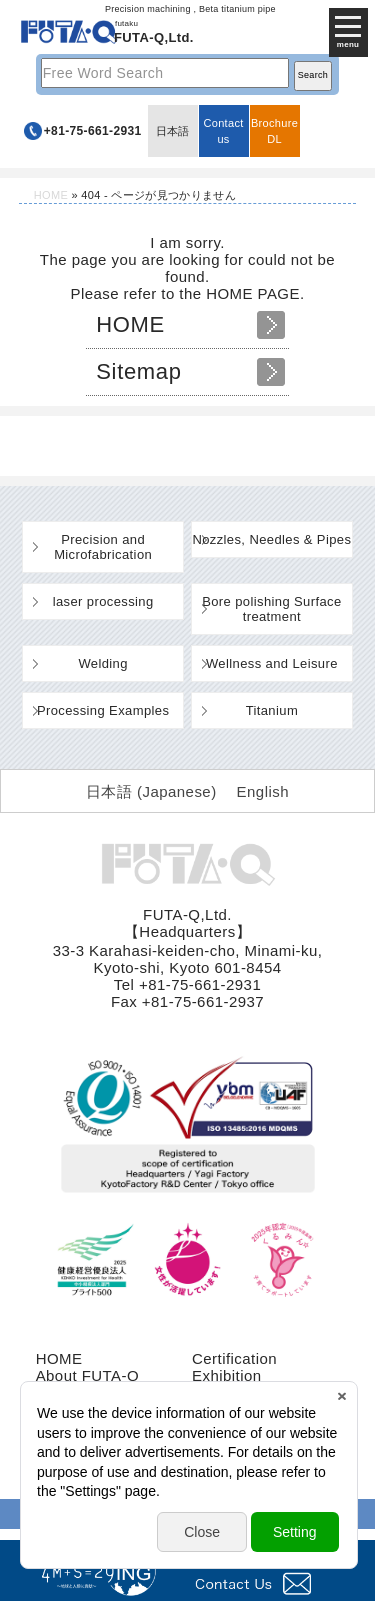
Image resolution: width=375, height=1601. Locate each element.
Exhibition (227, 1375)
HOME (51, 195)
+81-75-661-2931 (93, 131)
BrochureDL (274, 131)
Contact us (223, 131)
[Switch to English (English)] (263, 791)
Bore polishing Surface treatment (271, 609)
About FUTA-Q (87, 1375)
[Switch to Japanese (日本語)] (151, 791)
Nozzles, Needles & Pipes (271, 539)
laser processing (103, 601)
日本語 (173, 131)
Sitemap (138, 371)
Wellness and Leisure (272, 663)
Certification (234, 1358)
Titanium (272, 710)
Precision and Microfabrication (103, 547)
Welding (102, 663)
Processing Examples (103, 710)
